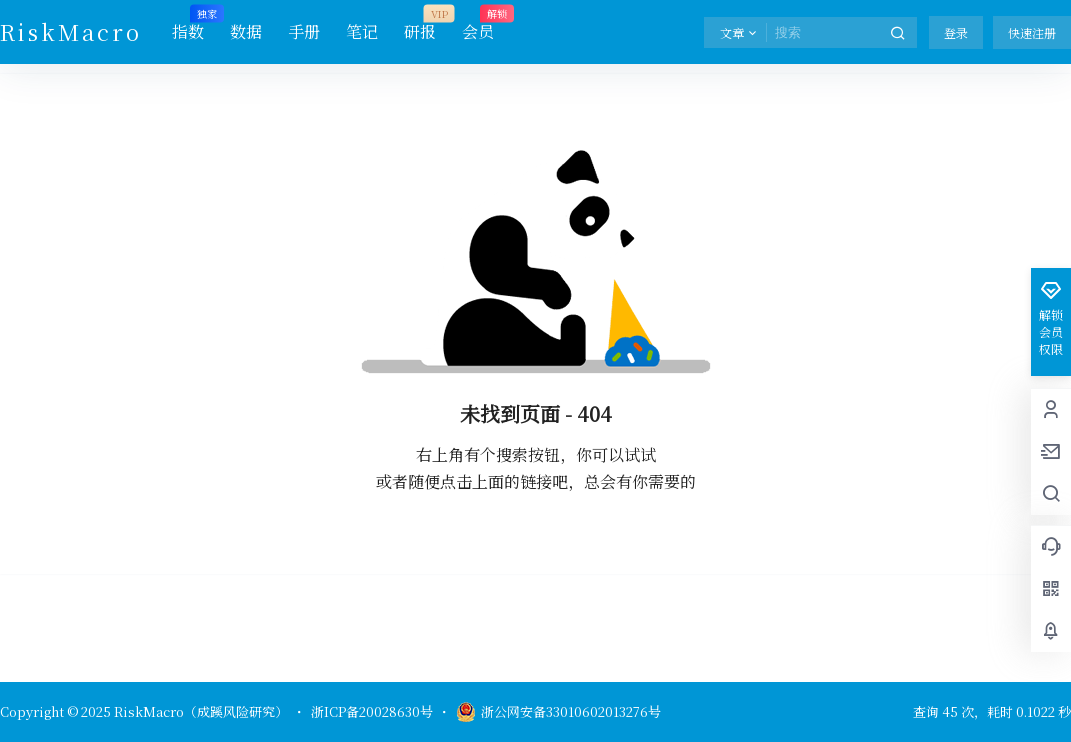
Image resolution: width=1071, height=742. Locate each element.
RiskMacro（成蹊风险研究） (199, 711)
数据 (246, 31)
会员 (478, 24)
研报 (420, 24)
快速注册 (1032, 32)
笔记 (362, 31)
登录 (956, 32)
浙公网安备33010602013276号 (558, 712)
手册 (304, 31)
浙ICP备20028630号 (372, 712)
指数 (188, 24)
